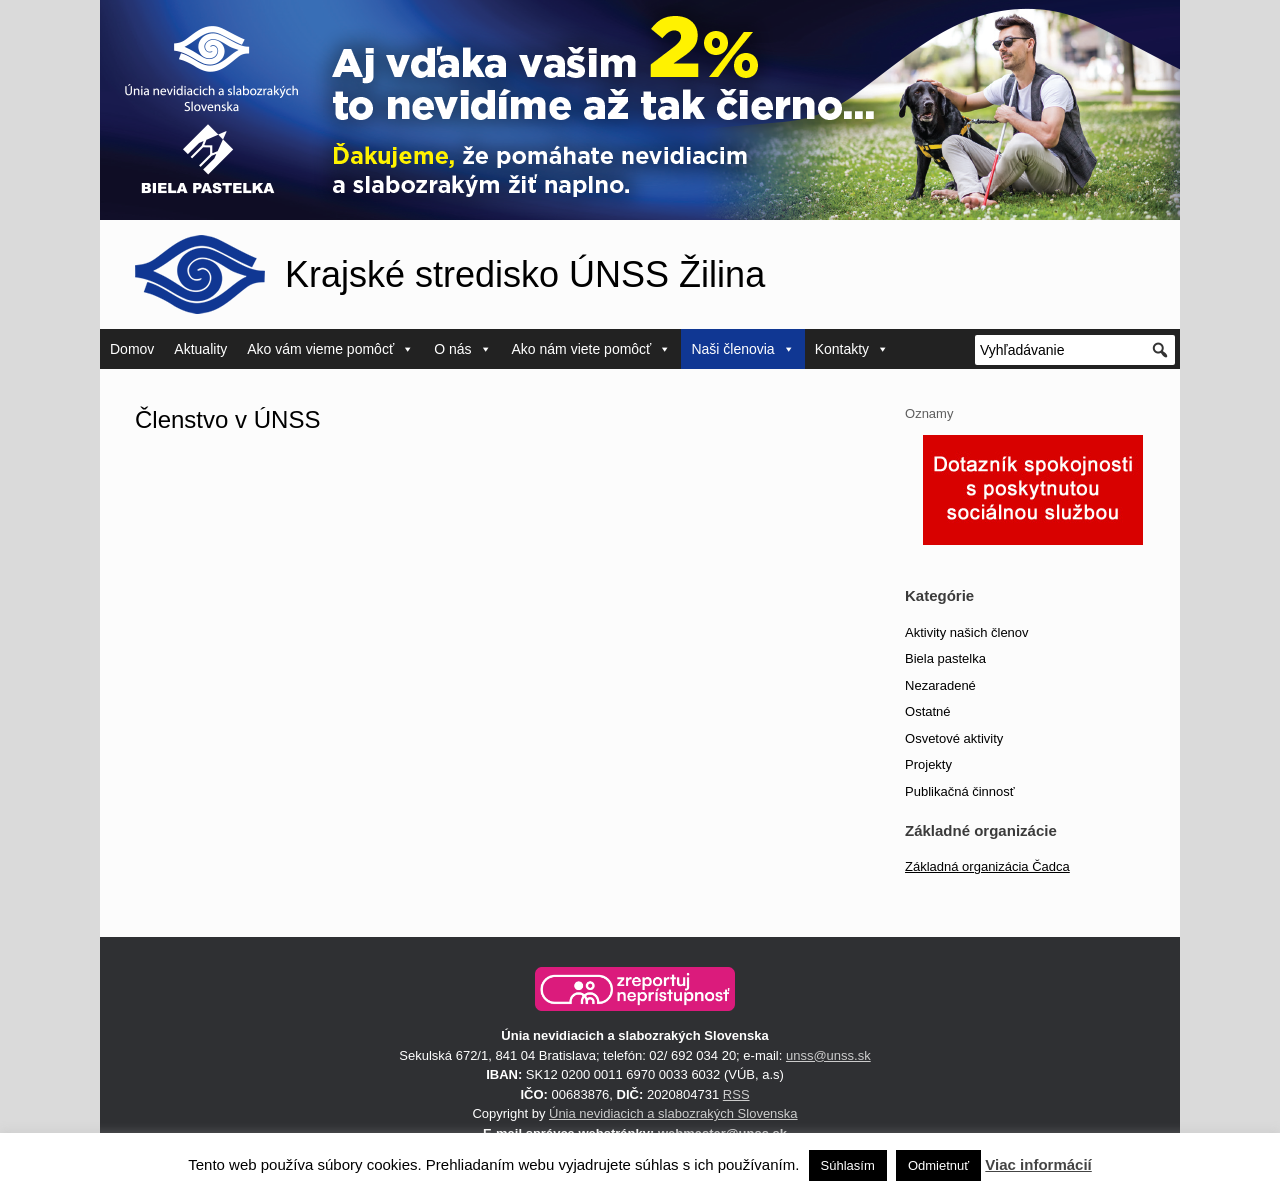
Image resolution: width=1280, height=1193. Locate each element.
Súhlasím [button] (848, 1165)
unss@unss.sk (828, 1055)
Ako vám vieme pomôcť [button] (330, 349)
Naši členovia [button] (742, 349)
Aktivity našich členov (967, 632)
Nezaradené (940, 685)
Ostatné (928, 711)
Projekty (928, 764)
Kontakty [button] (852, 349)
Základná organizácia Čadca (987, 866)
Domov (132, 349)
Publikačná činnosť (960, 791)
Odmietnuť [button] (938, 1165)
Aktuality (200, 349)
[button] (635, 989)
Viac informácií (1038, 1164)
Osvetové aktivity (954, 738)
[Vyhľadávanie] (1075, 350)
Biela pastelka (945, 658)
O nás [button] (462, 349)
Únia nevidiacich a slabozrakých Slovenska (673, 1113)
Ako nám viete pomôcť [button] (592, 349)
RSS (736, 1094)
